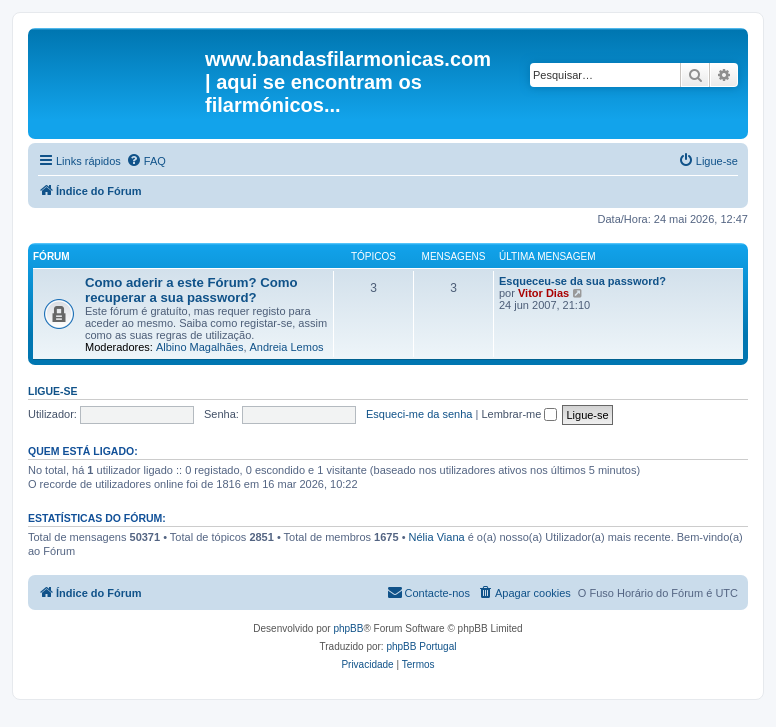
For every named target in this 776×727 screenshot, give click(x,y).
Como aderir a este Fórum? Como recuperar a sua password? (191, 290)
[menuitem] (146, 161)
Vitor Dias (543, 293)
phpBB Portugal (421, 646)
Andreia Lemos (287, 347)
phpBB (348, 628)
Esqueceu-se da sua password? (582, 281)
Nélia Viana (437, 537)
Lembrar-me (519, 414)
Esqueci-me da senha (419, 414)
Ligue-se (53, 391)
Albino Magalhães (199, 347)
